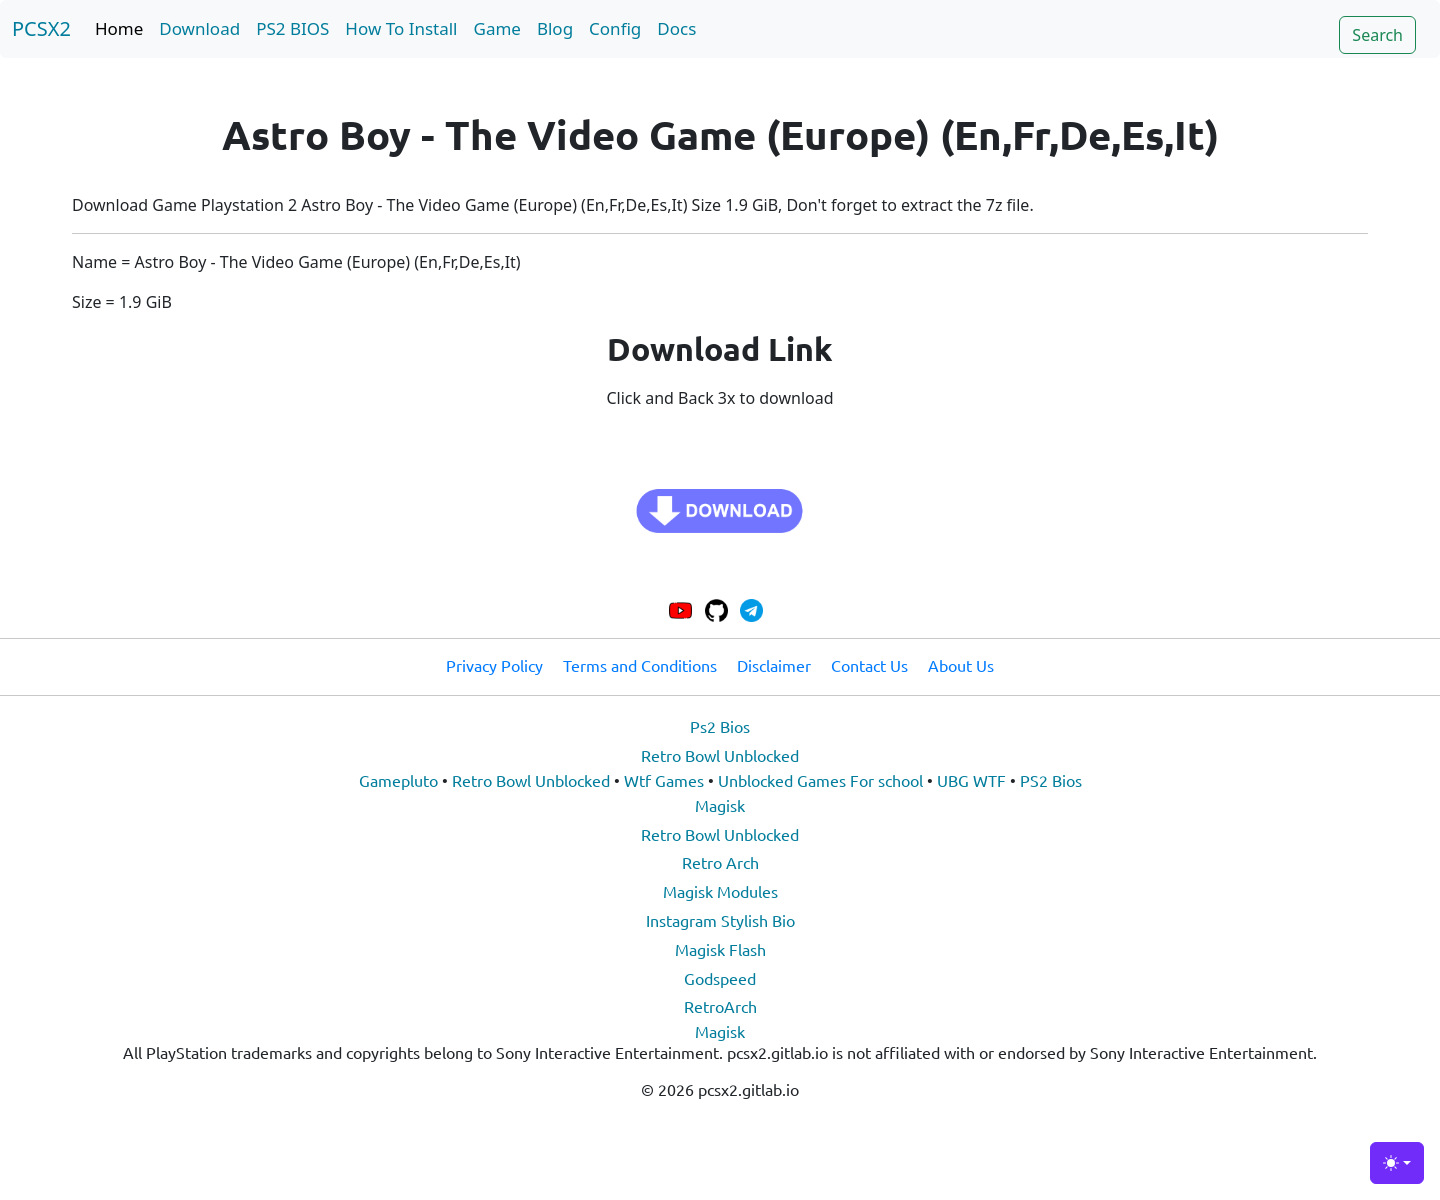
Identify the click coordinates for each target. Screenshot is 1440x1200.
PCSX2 (41, 28)
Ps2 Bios (720, 726)
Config (615, 28)
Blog (555, 28)
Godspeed (720, 978)
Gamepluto (398, 780)
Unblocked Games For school (820, 780)
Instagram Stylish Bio (720, 920)
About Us (961, 665)
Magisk (720, 805)
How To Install (401, 28)
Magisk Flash (720, 949)
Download (199, 28)
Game (497, 28)
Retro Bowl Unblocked (720, 755)
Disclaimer (774, 665)
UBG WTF (971, 780)
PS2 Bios (1051, 780)
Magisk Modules (720, 891)
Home (119, 28)
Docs (676, 28)
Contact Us (869, 665)
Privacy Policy (494, 665)
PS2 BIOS (292, 28)
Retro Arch (720, 862)
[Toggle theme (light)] (1397, 1163)
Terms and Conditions (640, 665)
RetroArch (720, 1006)
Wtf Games (664, 780)
